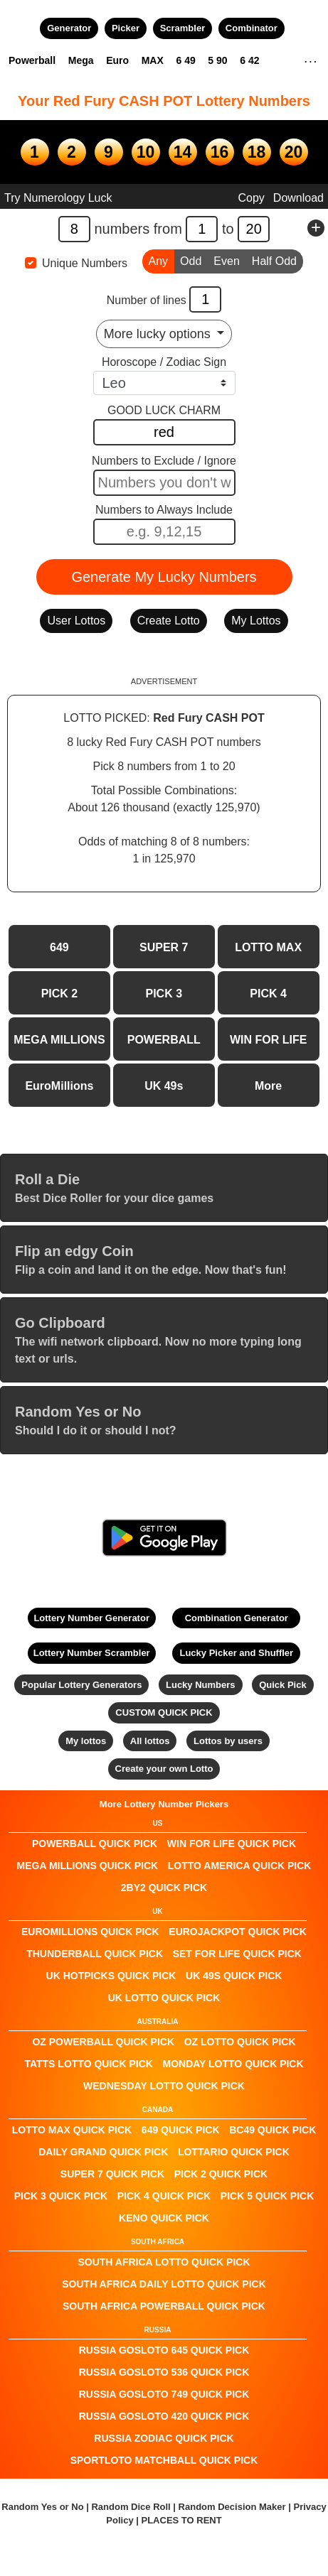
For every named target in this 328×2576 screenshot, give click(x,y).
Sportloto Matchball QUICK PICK (164, 2460)
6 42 (249, 60)
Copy (251, 198)
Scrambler (183, 28)
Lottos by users (228, 1741)
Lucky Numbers (201, 1684)
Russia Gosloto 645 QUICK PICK (164, 2350)
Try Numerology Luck (58, 198)
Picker (125, 28)
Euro (117, 60)
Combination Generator (236, 1618)
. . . (311, 60)
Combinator (251, 28)
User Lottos (76, 621)
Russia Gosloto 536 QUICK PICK (164, 2372)
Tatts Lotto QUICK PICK (88, 2063)
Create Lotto (168, 621)
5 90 (217, 60)
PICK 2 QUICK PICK (221, 2174)
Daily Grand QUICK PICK (103, 2152)
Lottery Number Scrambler (91, 1652)
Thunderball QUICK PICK (94, 1953)
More (268, 1086)
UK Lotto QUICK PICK (164, 1997)
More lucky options (159, 334)
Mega (81, 60)
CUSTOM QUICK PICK (163, 1712)
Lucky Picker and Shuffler (236, 1652)
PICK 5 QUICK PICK (267, 2196)
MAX (153, 60)
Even (226, 260)
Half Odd (274, 260)
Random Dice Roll (132, 2506)
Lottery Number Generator (91, 1618)
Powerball (32, 60)
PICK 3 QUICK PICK (60, 2196)
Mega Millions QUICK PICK (88, 1865)
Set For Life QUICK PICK (237, 1953)
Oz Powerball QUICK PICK (103, 2041)
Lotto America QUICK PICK (240, 1865)
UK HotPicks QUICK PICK (111, 1975)
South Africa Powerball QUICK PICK (164, 2306)
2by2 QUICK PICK (164, 1887)
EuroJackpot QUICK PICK (238, 1931)
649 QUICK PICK (181, 2130)
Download (298, 198)
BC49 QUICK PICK (272, 2130)
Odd (190, 260)
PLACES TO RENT (182, 2520)
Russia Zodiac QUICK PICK (163, 2438)
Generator (69, 28)
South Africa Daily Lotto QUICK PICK (164, 2284)
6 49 (185, 60)
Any (159, 260)
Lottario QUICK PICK (234, 2152)
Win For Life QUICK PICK (231, 1843)
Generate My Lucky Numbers (163, 577)
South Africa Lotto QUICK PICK (164, 2262)
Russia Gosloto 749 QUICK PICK (164, 2394)
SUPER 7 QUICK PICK (112, 2174)
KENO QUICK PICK (164, 2218)
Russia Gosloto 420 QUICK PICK (164, 2416)
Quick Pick (282, 1684)
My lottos (85, 1741)
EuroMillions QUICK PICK (90, 1931)
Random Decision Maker (232, 2506)
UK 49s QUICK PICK (234, 1975)
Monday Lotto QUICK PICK (232, 2063)
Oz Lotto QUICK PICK (240, 2041)
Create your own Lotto (164, 1768)
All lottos (150, 1741)
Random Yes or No (42, 2506)
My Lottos (255, 621)
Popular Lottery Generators (81, 1684)
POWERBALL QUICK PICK (94, 1843)
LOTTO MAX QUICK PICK (72, 2130)
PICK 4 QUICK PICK (164, 2196)
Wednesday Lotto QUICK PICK (164, 2085)
